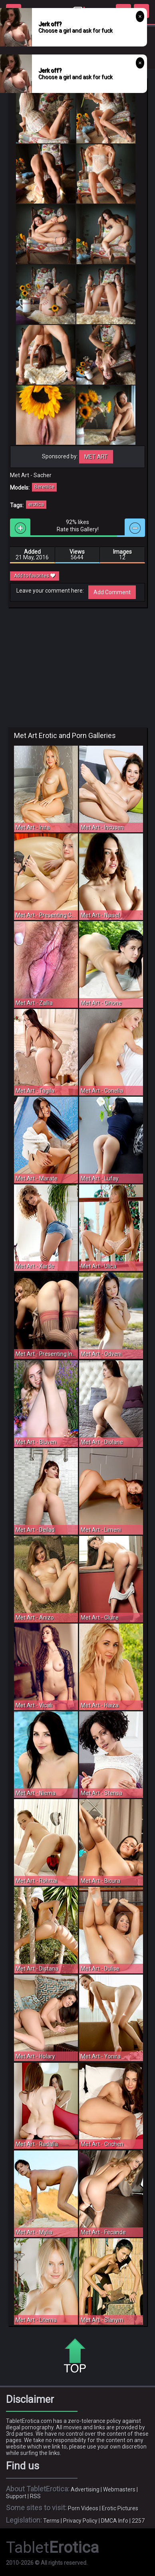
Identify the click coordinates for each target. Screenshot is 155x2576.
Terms (51, 2521)
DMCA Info (114, 2521)
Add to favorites (34, 576)
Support (16, 2496)
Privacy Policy (80, 2521)
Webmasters (119, 2489)
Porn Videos (83, 2508)
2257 (138, 2521)
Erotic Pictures (120, 2508)
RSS (35, 2496)
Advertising (85, 2489)
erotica (36, 504)
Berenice (44, 487)
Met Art (96, 457)
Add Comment (112, 592)
